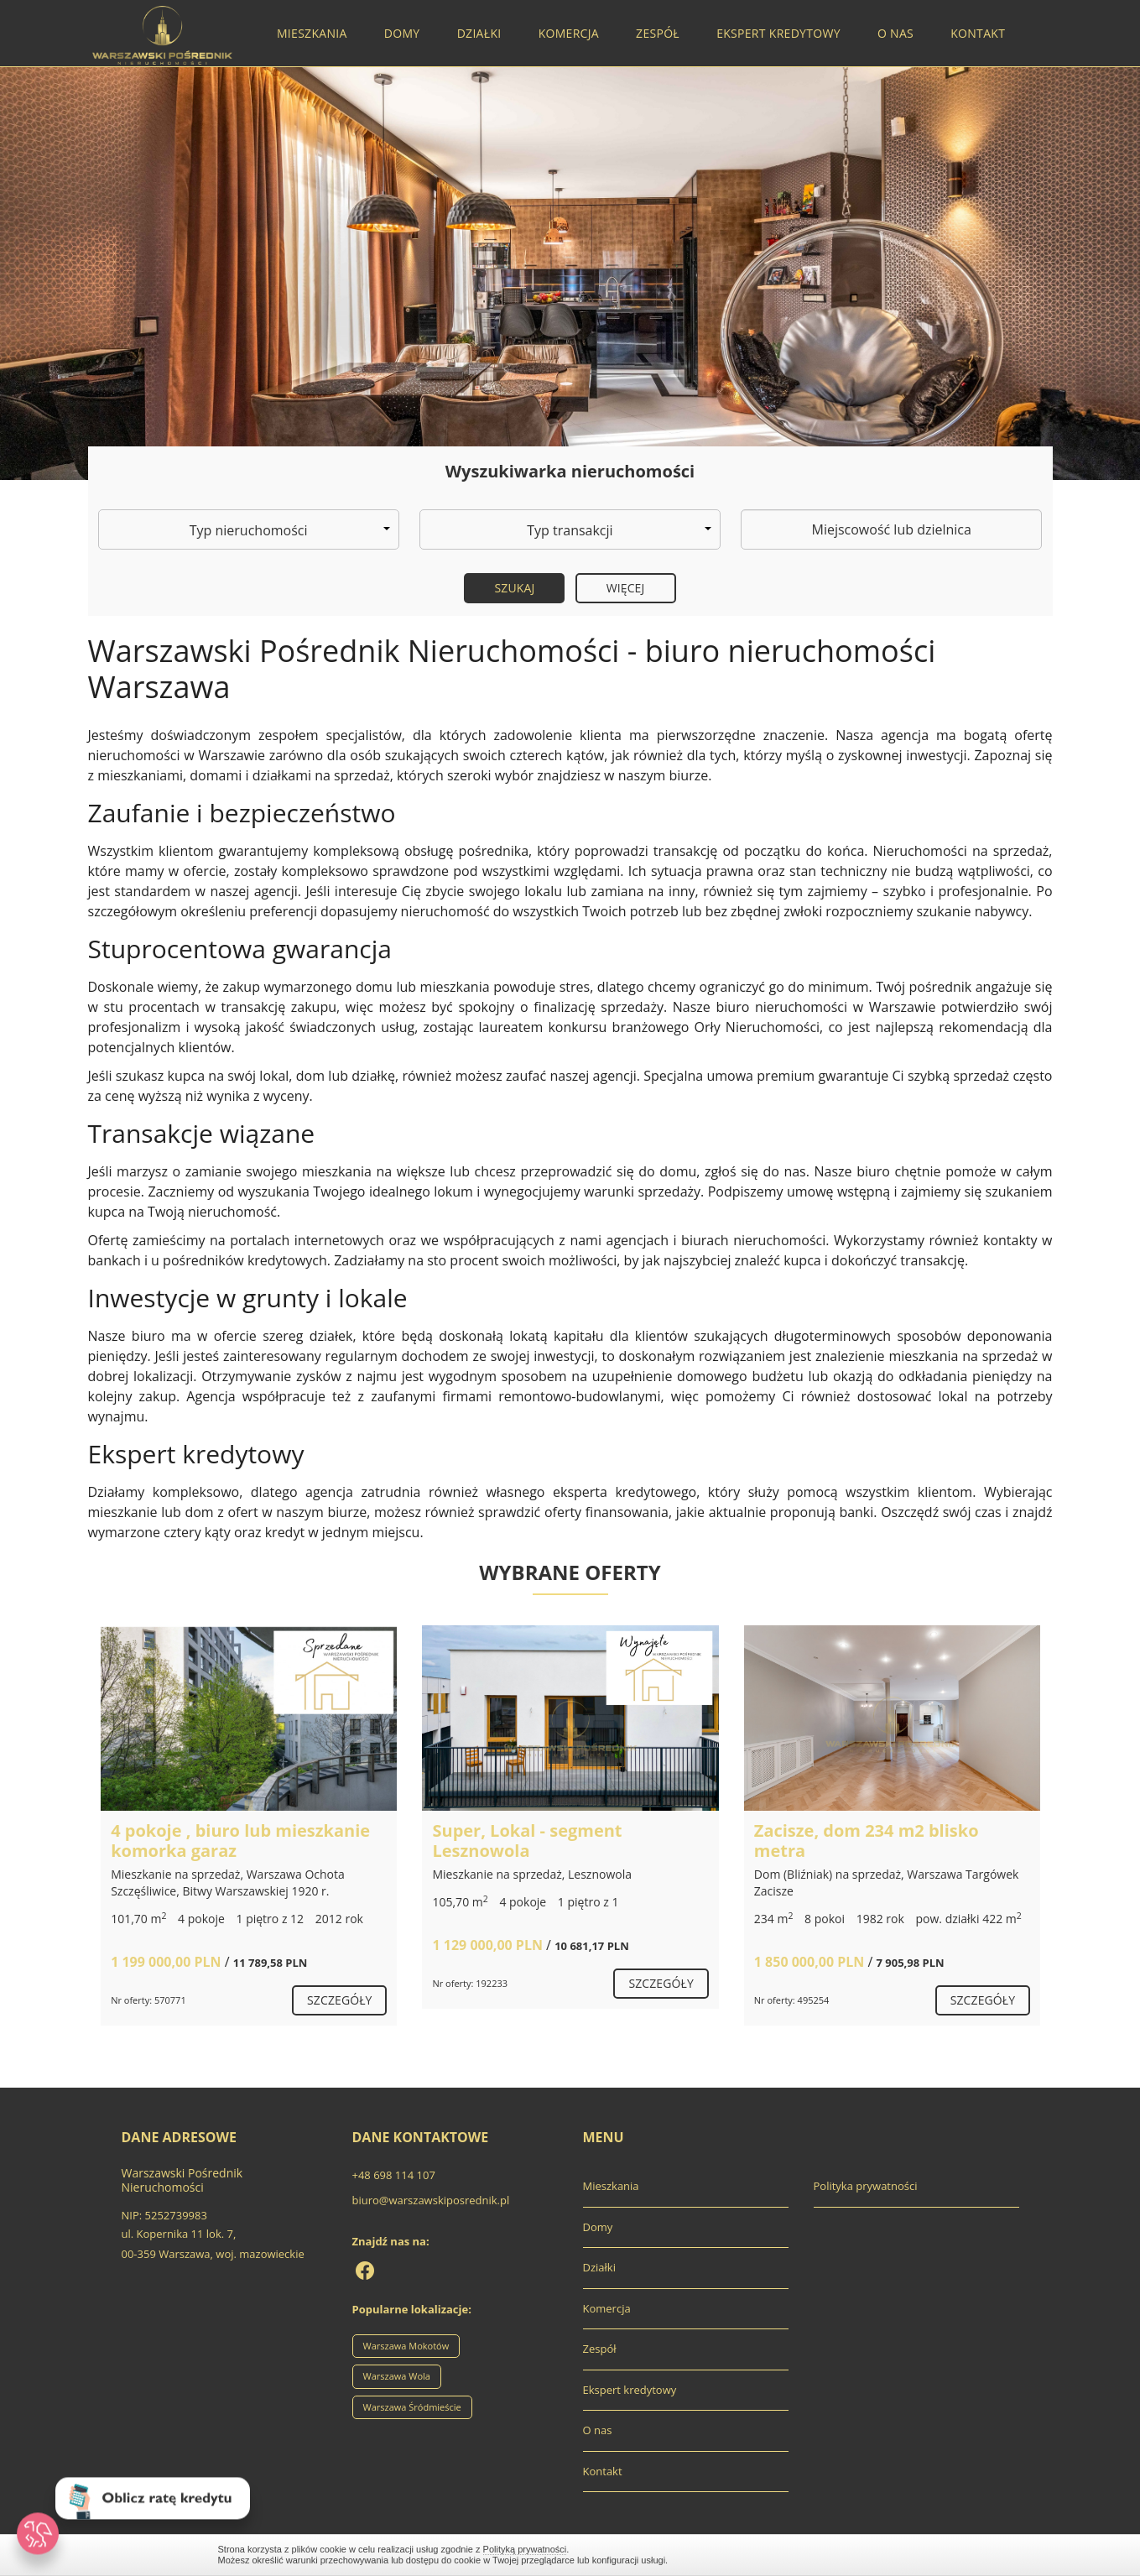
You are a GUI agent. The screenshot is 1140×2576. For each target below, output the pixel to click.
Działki (479, 33)
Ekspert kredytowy (778, 33)
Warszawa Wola (396, 2376)
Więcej (625, 588)
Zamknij (914, 2555)
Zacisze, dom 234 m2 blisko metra (866, 1840)
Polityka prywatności (866, 2185)
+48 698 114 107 (393, 2174)
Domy (402, 33)
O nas (895, 33)
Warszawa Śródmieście (412, 2407)
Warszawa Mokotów (406, 2345)
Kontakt (977, 33)
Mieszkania (312, 33)
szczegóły (339, 2000)
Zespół (657, 33)
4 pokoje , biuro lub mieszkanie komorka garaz (240, 1840)
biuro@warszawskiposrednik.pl (431, 2200)
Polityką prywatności (525, 2549)
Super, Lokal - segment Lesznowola (527, 1840)
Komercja (569, 33)
